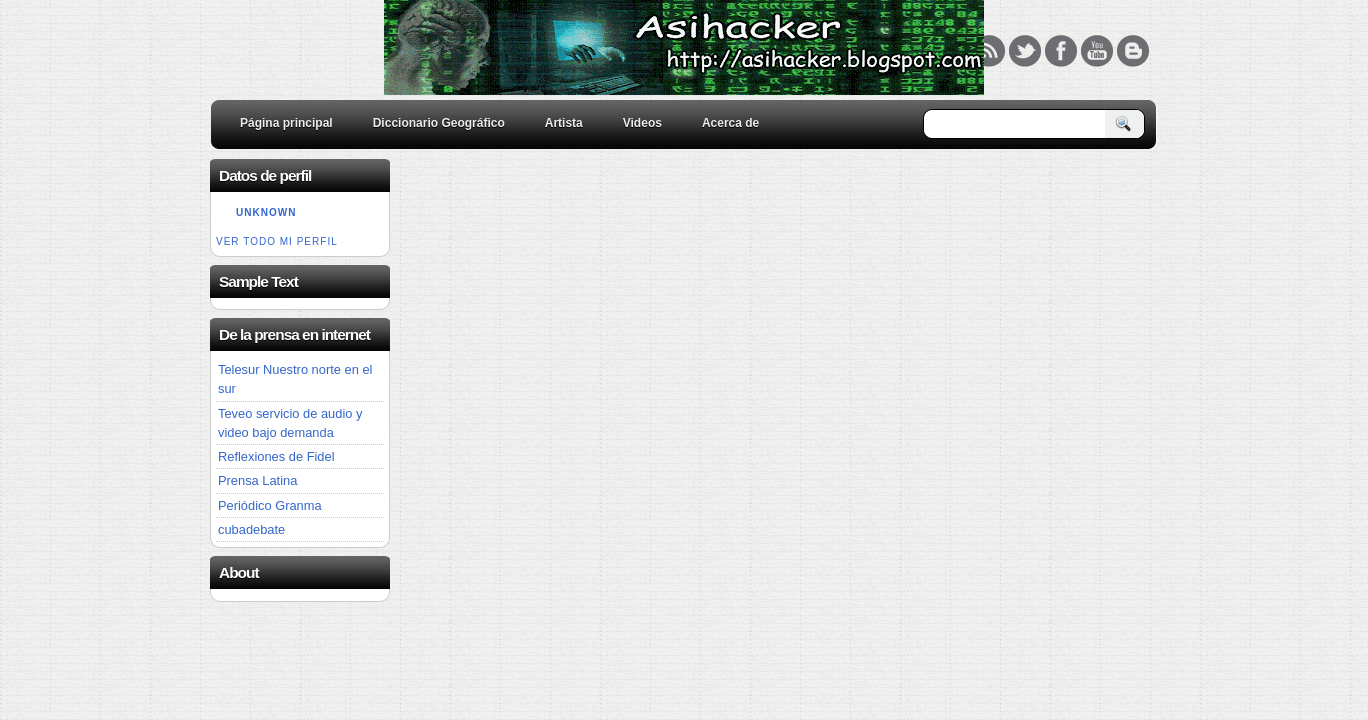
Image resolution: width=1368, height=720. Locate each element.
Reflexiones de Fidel (276, 456)
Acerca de (730, 123)
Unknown (266, 212)
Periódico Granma (270, 505)
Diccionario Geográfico (439, 123)
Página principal (286, 123)
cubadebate (251, 529)
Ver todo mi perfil (277, 241)
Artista (564, 123)
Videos (642, 123)
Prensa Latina (257, 480)
